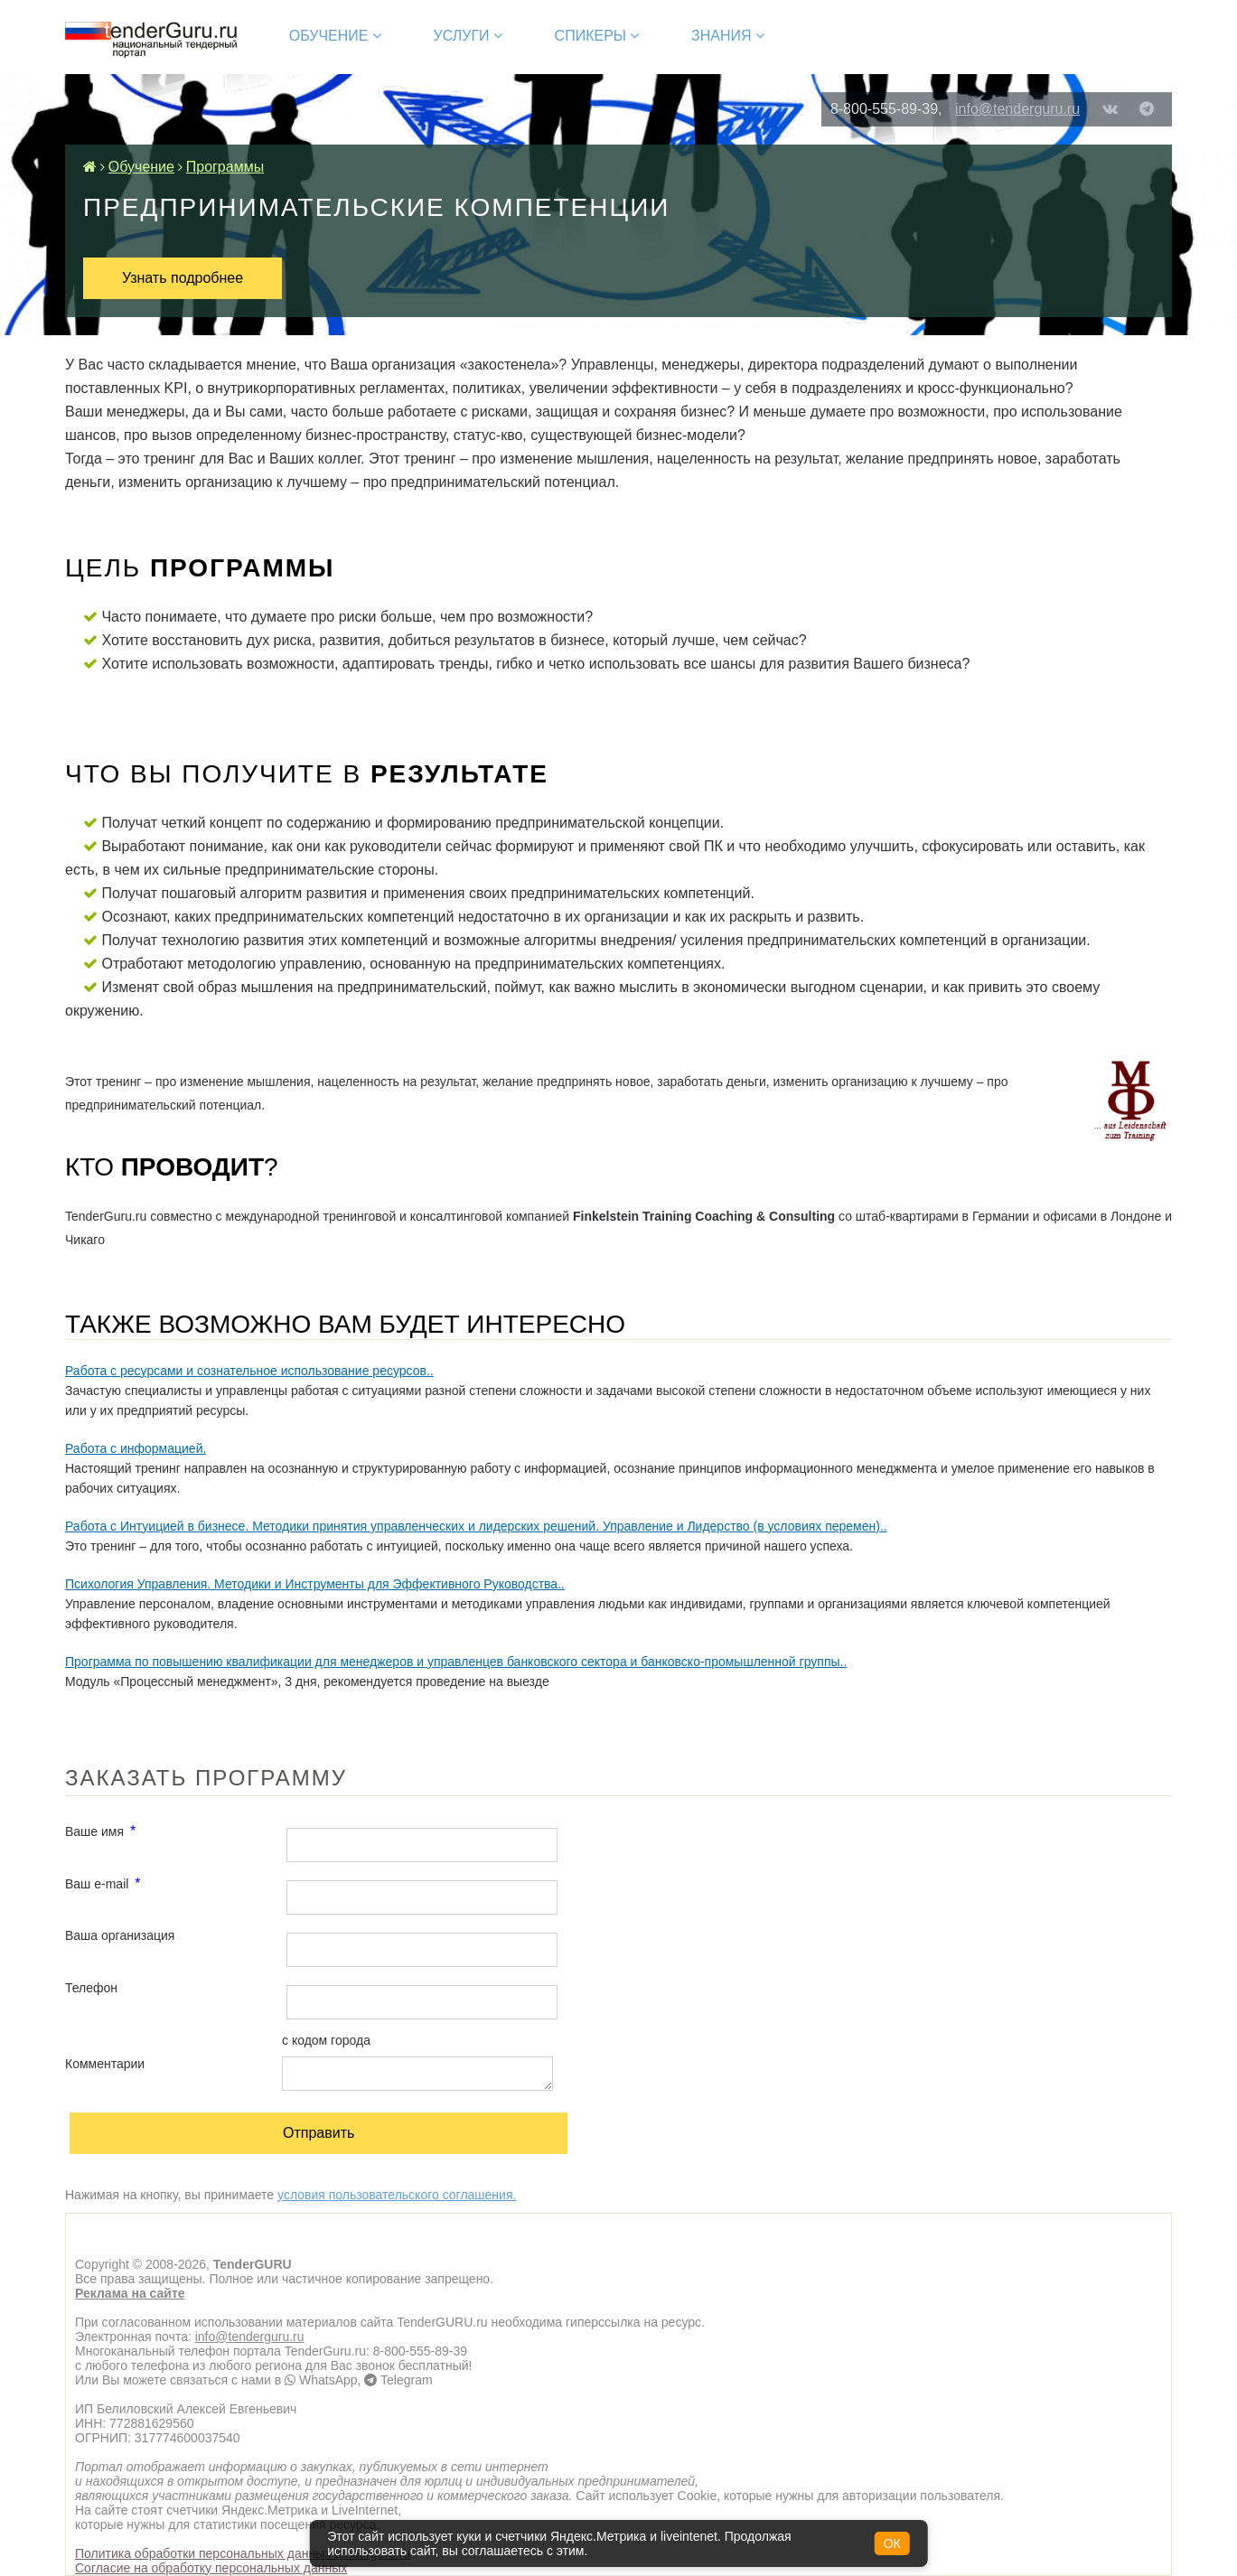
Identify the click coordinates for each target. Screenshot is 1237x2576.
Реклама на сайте (130, 2293)
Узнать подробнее (182, 278)
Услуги (468, 35)
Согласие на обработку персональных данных (211, 2568)
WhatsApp (321, 2380)
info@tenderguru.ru (1017, 109)
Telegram (398, 2380)
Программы (225, 166)
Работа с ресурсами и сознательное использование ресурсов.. (249, 1370)
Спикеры (597, 35)
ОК (892, 2543)
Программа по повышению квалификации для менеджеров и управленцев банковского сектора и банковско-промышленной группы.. (456, 1661)
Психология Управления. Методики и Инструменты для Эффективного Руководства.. (315, 1584)
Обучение (335, 35)
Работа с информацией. (135, 1448)
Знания (727, 35)
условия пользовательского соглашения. (396, 2194)
